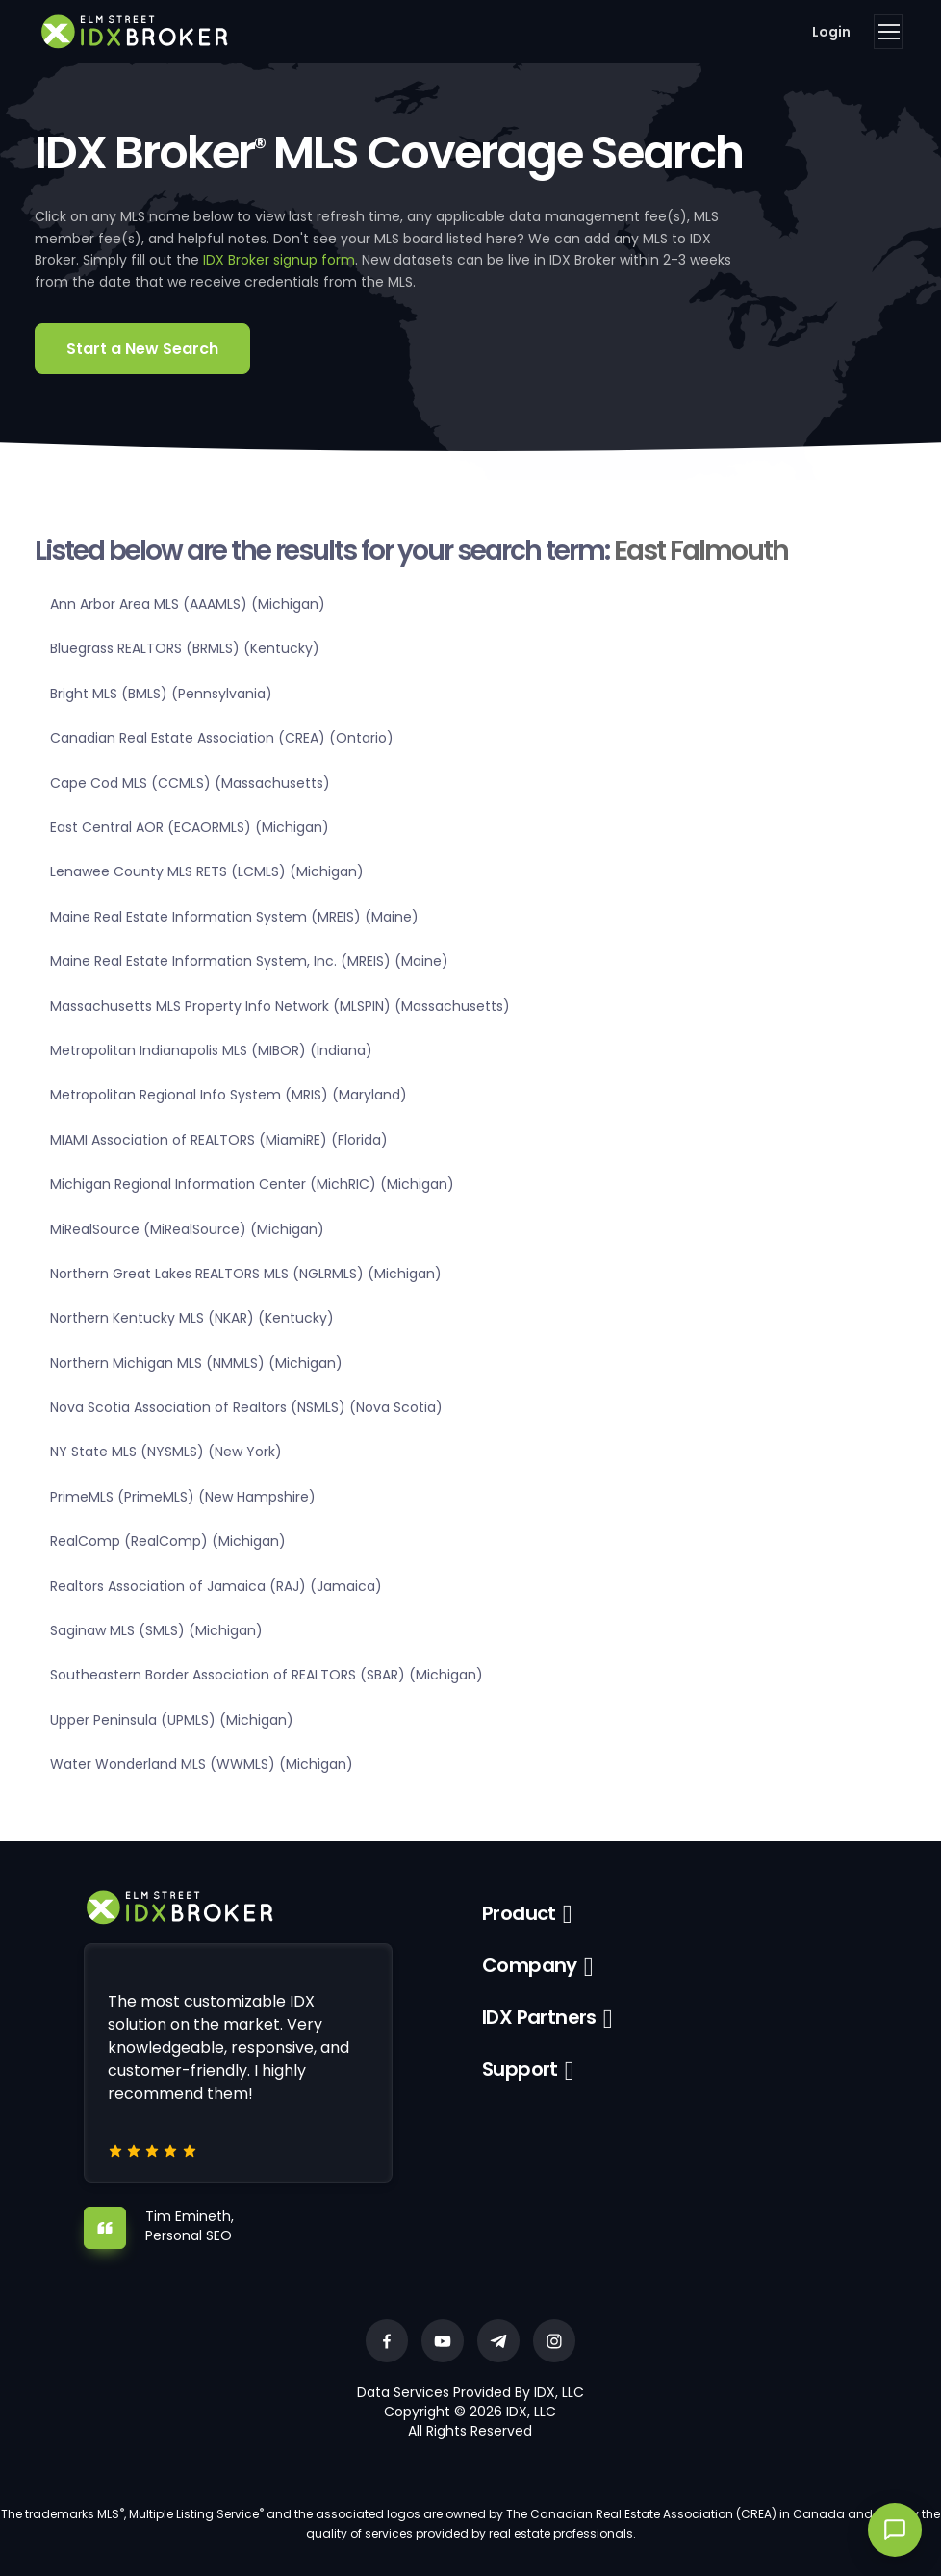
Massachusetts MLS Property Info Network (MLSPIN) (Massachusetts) (280, 1006)
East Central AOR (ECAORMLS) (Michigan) (189, 827)
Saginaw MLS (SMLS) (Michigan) (156, 1630)
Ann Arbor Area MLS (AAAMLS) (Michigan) (187, 604)
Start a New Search (142, 349)
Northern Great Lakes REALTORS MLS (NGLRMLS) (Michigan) (246, 1273)
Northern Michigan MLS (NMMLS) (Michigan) (196, 1363)
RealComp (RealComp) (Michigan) (168, 1541)
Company (529, 1965)
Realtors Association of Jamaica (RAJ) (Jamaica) (216, 1586)
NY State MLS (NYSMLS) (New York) (166, 1451)
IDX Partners (539, 2017)
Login (831, 31)
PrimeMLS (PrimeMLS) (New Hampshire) (183, 1496)
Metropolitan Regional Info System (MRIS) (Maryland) (228, 1094)
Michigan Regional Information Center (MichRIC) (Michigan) (252, 1184)
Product (519, 1913)
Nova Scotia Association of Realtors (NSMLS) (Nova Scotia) (246, 1407)
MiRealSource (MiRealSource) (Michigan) (187, 1229)
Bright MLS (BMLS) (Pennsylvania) (161, 693)
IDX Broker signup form (279, 259)
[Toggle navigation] (888, 31)
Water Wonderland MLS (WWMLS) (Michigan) (201, 1764)
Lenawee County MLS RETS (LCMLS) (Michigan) (207, 871)
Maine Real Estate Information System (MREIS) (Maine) (234, 916)
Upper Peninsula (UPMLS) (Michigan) (171, 1720)
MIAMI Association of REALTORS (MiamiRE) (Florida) (219, 1139)
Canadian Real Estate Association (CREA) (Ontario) (222, 737)
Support (520, 2069)
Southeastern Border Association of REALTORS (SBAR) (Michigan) (266, 1674)
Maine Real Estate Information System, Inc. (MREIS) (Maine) (249, 961)
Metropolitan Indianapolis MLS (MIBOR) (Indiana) (211, 1050)
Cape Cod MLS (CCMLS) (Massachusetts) (190, 783)
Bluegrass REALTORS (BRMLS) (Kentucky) (184, 648)
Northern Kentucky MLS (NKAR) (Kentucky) (192, 1317)
